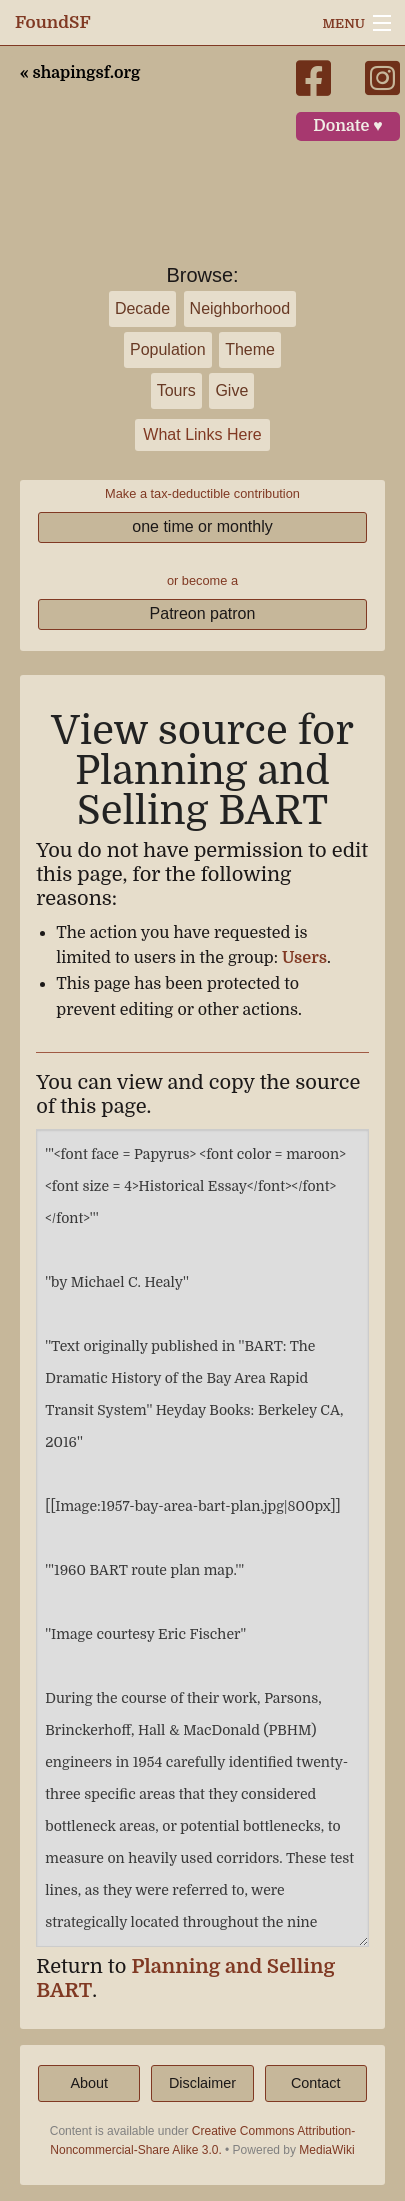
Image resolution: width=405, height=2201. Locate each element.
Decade (142, 308)
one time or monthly (202, 526)
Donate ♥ (348, 126)
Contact (316, 2083)
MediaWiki (326, 2150)
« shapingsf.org (80, 73)
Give (231, 390)
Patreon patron (203, 613)
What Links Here (202, 434)
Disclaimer (202, 2083)
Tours (176, 390)
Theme (250, 349)
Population (168, 349)
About (89, 2083)
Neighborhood (240, 308)
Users (304, 958)
